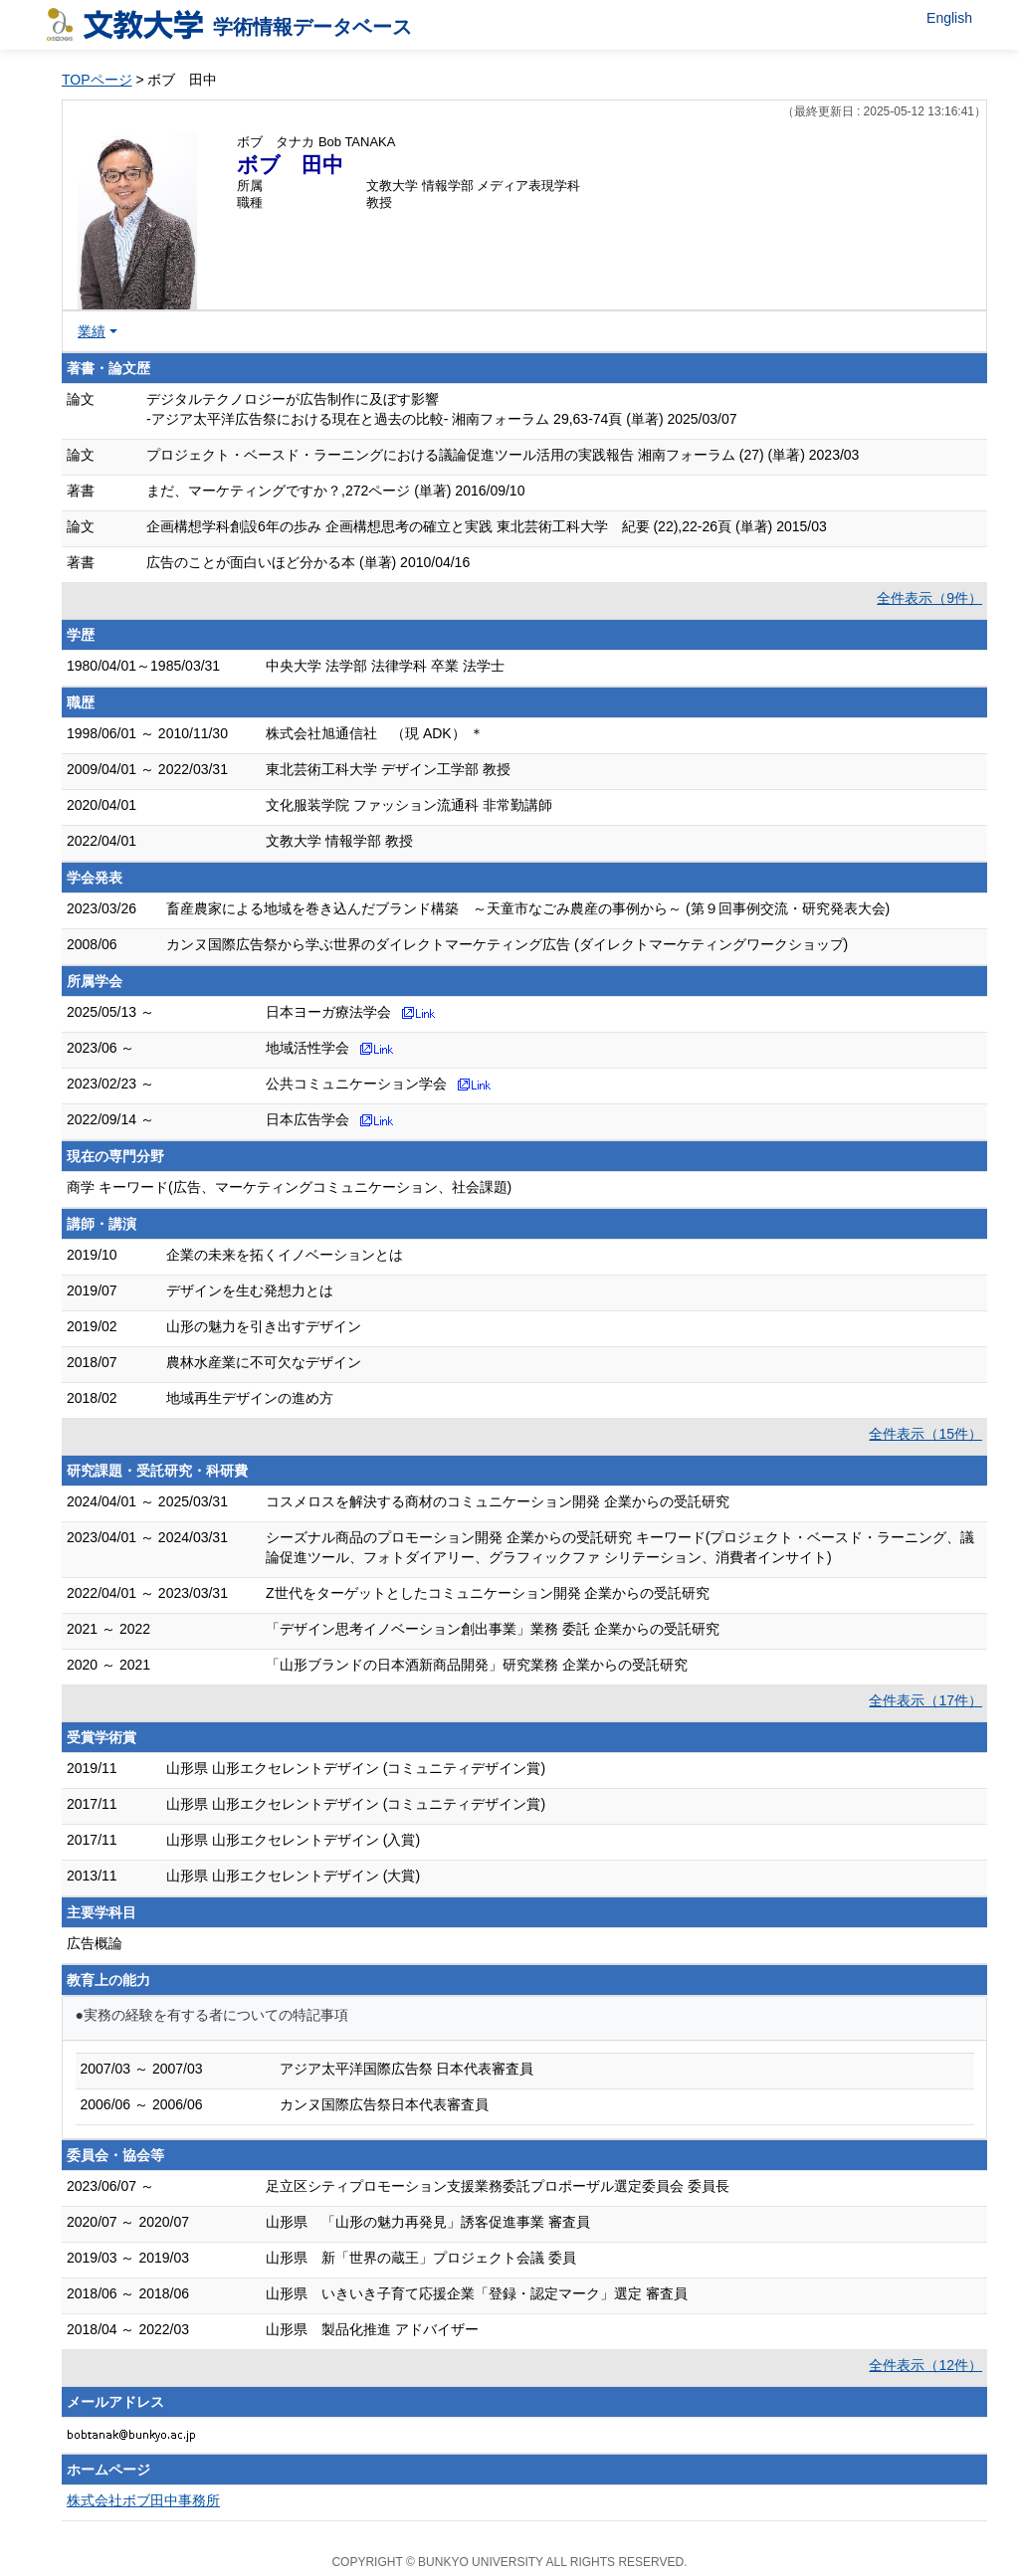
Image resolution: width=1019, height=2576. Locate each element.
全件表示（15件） (925, 1434)
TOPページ (97, 80)
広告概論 (94, 1943)
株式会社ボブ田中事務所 (143, 2500)
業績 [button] (91, 331)
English (949, 18)
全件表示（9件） (929, 598)
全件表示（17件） (925, 1700)
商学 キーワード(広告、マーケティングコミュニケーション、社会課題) (289, 1187)
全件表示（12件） (925, 2365)
